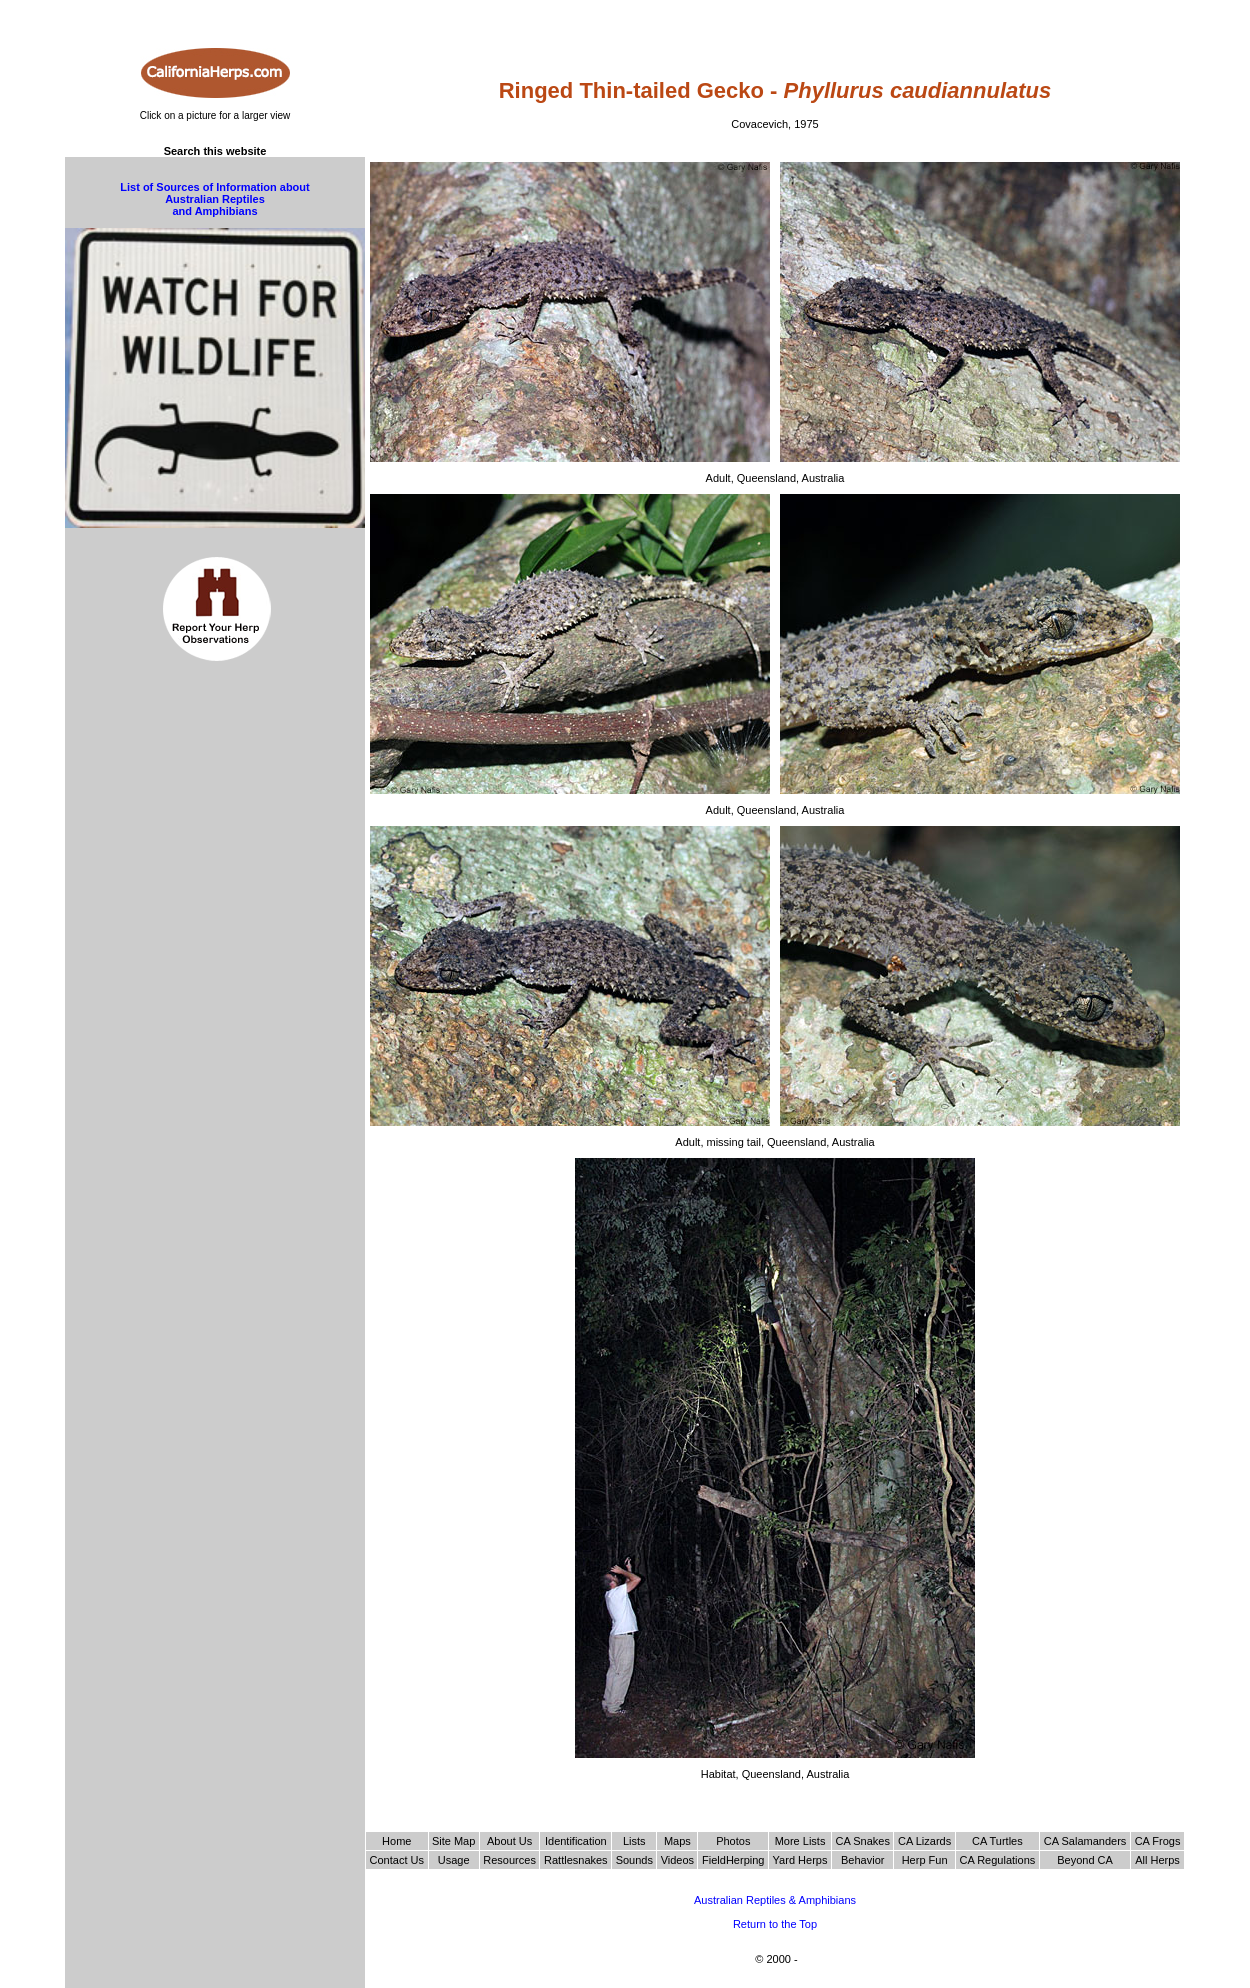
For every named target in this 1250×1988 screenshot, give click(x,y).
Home (396, 1841)
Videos (677, 1860)
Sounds (634, 1860)
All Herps (1157, 1860)
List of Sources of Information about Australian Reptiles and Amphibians (214, 199)
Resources (509, 1860)
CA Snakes (863, 1841)
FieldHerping (733, 1860)
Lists (634, 1841)
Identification (576, 1841)
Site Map (453, 1841)
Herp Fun (925, 1860)
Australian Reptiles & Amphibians (775, 1900)
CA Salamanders (1085, 1841)
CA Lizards (924, 1841)
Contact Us (397, 1860)
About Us (509, 1841)
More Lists (800, 1841)
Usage (454, 1860)
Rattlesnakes (576, 1860)
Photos (733, 1841)
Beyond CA (1085, 1860)
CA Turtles (997, 1841)
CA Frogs (1158, 1841)
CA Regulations (997, 1860)
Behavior (862, 1860)
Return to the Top (775, 1924)
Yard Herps (800, 1860)
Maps (677, 1841)
